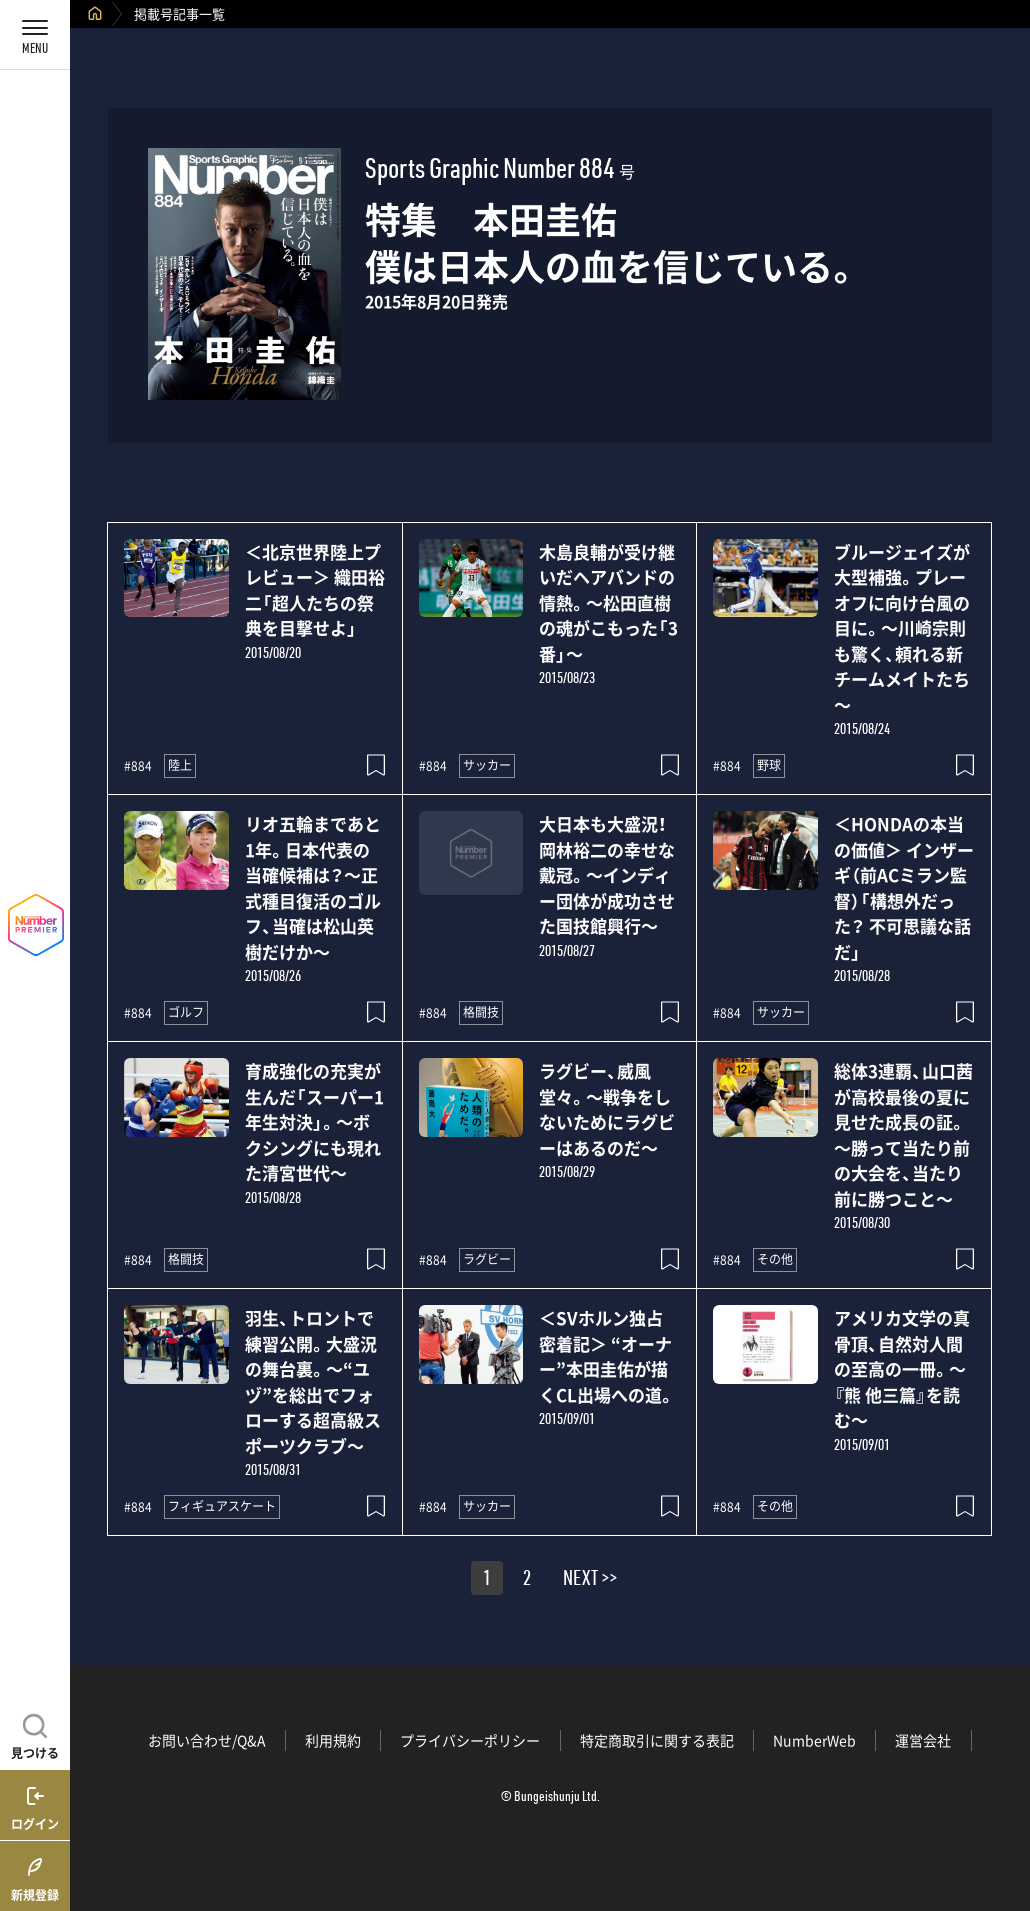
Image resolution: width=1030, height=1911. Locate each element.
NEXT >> (590, 1581)
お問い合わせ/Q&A (207, 1740)
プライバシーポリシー (470, 1740)
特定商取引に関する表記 (657, 1740)
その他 (775, 1259)
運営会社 (923, 1740)
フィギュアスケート (222, 1506)
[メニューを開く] (35, 35)
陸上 (180, 765)
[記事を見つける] (35, 1734)
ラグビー (487, 1259)
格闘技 (481, 1012)
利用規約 (333, 1740)
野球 (769, 765)
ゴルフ (186, 1012)
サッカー (487, 765)
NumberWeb (814, 1740)
